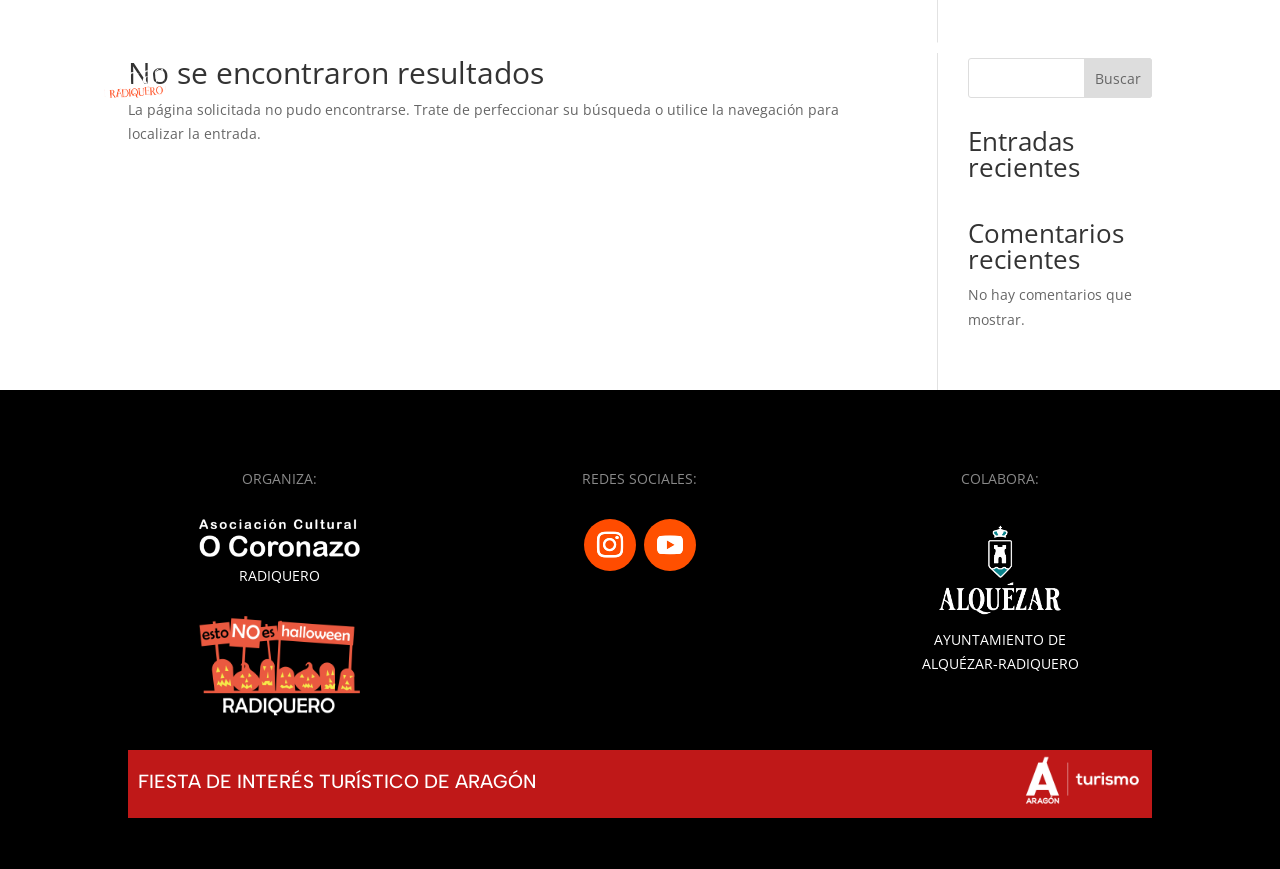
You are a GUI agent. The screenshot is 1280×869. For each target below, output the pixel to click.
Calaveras (855, 49)
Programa (740, 49)
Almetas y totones (1006, 49)
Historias (1153, 49)
